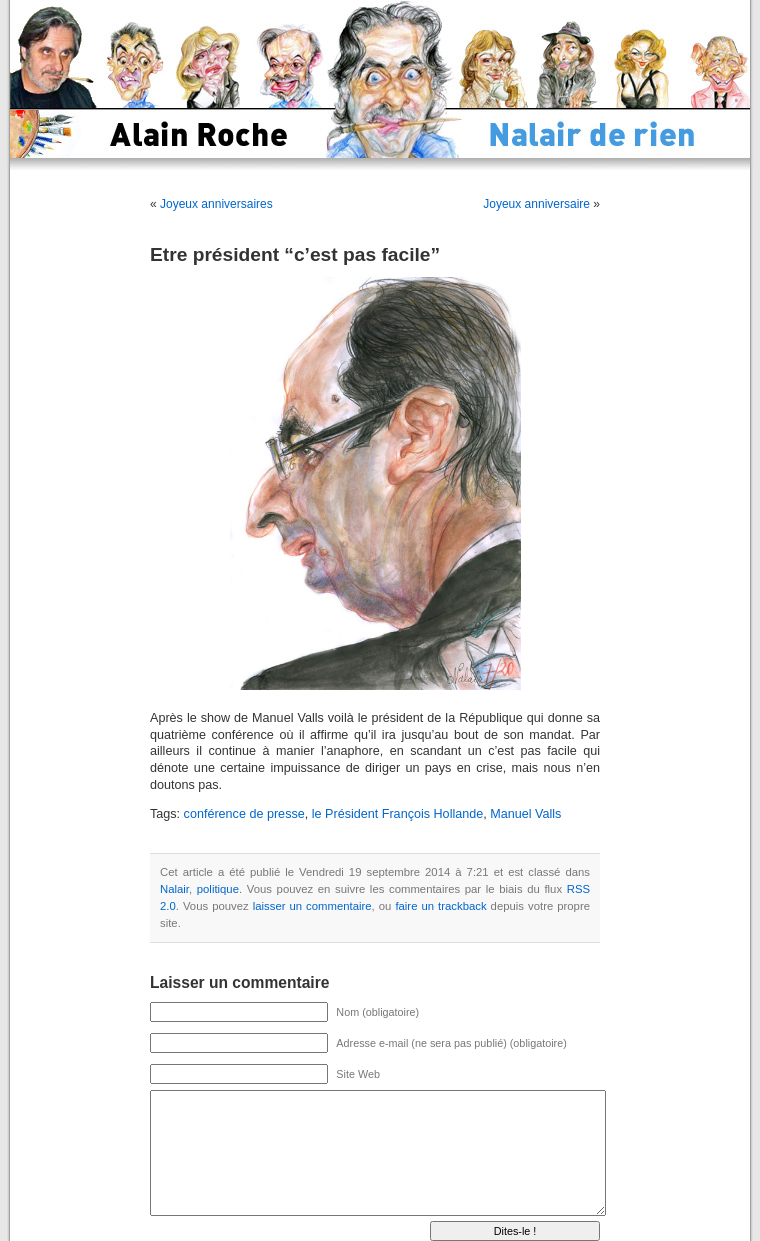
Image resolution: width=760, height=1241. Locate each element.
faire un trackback (440, 906)
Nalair (174, 889)
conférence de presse (244, 814)
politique (218, 889)
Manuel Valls (525, 814)
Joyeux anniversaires (216, 204)
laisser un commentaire (312, 906)
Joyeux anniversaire (536, 204)
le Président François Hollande (398, 814)
